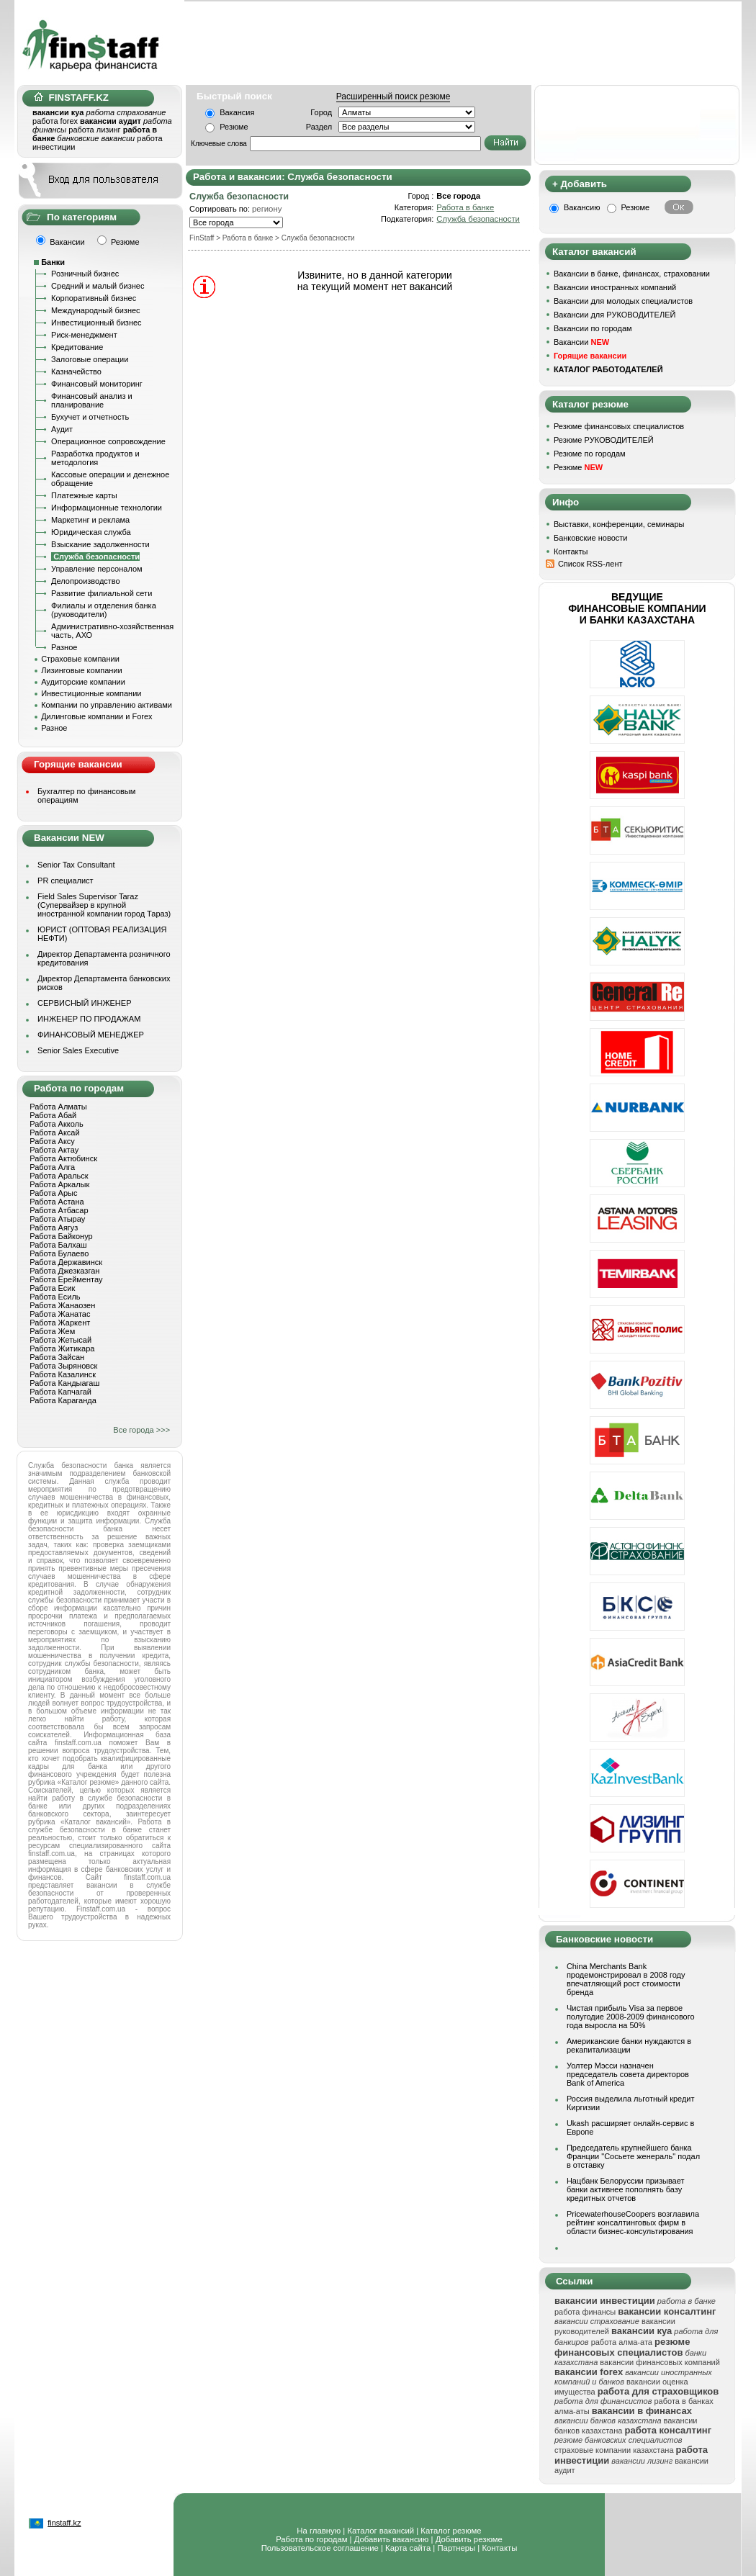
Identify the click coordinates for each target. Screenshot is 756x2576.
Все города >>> (141, 1430)
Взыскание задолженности (100, 544)
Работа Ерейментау (66, 1279)
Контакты (571, 551)
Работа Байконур (61, 1236)
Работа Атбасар (59, 1210)
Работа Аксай (54, 1132)
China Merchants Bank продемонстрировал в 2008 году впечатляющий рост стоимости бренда (626, 1979)
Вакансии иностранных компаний (615, 287)
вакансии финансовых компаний (660, 2362)
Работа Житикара (62, 1348)
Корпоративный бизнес (93, 298)
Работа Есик (52, 1288)
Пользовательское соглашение (320, 2548)
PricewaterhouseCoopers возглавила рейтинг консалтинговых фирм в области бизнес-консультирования (633, 2222)
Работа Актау (54, 1149)
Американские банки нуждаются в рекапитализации (629, 2045)
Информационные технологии (106, 507)
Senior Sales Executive (78, 1050)
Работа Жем (52, 1331)
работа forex (55, 121)
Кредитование (77, 347)
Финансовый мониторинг (97, 383)
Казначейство (76, 371)
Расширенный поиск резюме (393, 96)
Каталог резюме (450, 2530)
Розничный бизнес (85, 273)
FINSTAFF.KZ (71, 97)
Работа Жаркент (60, 1322)
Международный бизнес (95, 310)
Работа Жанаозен (62, 1305)
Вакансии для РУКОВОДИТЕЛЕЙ (614, 314)
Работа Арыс (53, 1193)
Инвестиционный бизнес (96, 322)
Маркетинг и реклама (90, 519)
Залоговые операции (89, 359)
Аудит (62, 429)
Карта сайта (408, 2548)
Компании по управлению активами (106, 705)
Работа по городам (311, 2539)
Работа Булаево (59, 1253)
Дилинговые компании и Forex (96, 716)
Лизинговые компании (81, 670)
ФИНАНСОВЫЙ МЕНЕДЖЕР (90, 1034)
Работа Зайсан (57, 1357)
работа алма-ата (621, 2342)
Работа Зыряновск (63, 1365)
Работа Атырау (57, 1219)
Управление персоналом (97, 568)
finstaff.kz (64, 2522)
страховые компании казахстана (614, 2450)
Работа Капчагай (60, 1391)
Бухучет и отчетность (90, 417)
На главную (319, 2530)
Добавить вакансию (391, 2539)
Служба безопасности (478, 219)
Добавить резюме (469, 2539)
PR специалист (65, 880)
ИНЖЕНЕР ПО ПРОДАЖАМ (88, 1018)
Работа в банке (465, 207)
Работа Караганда (63, 1400)
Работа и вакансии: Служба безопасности (292, 176)
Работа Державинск (66, 1262)
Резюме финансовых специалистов (619, 426)
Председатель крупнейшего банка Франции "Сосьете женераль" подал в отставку (633, 2156)
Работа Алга (52, 1167)
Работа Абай (53, 1115)
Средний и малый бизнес (97, 286)
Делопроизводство (85, 581)
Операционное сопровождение (108, 441)
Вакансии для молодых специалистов (623, 301)
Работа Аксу (52, 1141)
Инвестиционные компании (91, 693)
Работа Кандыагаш (64, 1383)
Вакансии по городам (593, 328)
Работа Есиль (55, 1296)
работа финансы (585, 2311)
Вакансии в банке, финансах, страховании (632, 273)
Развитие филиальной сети (101, 593)
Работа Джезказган (64, 1270)
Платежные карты (84, 495)
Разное (64, 647)
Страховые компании (80, 658)
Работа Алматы (58, 1106)
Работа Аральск (59, 1175)
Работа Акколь (56, 1124)
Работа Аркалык (59, 1184)
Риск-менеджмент (84, 334)
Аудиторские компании (83, 681)
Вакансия (237, 112)
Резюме (234, 126)
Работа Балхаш (58, 1244)
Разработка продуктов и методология (95, 458)
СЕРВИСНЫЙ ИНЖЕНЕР (84, 1003)
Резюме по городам (590, 453)
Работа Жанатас (60, 1314)
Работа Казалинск (63, 1374)
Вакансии (581, 342)
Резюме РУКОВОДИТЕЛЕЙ (604, 440)
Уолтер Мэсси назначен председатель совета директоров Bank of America (628, 2074)
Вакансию (582, 207)
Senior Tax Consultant (75, 864)
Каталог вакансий (380, 2530)
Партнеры (456, 2548)
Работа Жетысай (60, 1340)
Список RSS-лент (590, 563)
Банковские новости (591, 537)
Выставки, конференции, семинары (619, 524)
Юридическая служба (91, 532)
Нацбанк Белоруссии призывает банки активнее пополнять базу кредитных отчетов (626, 2189)
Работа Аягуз (54, 1227)
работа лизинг (94, 129)
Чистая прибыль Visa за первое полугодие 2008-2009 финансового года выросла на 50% (631, 2017)
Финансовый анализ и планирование (91, 400)
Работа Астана (57, 1201)
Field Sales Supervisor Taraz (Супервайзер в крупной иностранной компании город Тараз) (104, 905)
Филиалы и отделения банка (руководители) (103, 609)
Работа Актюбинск (63, 1158)
